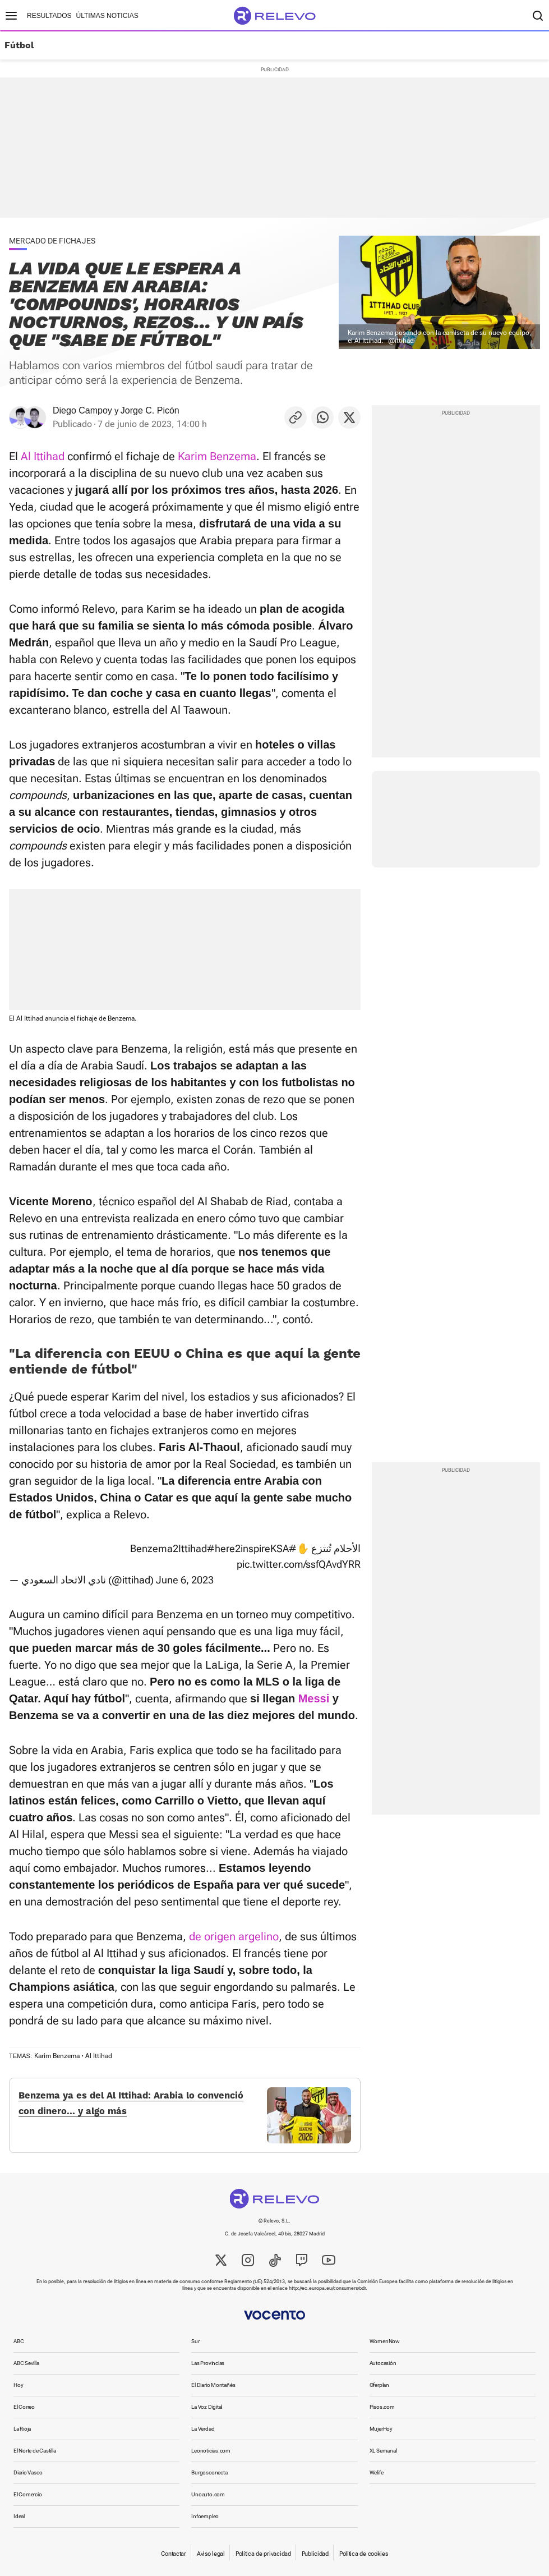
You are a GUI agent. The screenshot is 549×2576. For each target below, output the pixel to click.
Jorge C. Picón (150, 410)
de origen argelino (234, 1936)
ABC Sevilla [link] (26, 2363)
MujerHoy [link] (381, 2429)
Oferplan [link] (379, 2385)
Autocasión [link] (383, 2363)
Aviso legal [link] (211, 2553)
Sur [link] (195, 2341)
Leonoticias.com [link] (210, 2451)
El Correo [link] (24, 2407)
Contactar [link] (173, 2553)
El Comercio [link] (27, 2494)
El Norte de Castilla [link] (34, 2451)
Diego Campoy (82, 410)
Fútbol (19, 45)
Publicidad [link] (315, 2553)
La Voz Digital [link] (206, 2407)
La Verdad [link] (202, 2429)
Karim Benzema (217, 456)
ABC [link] (18, 2341)
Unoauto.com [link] (208, 2494)
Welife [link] (377, 2472)
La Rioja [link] (22, 2429)
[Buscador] (538, 15)
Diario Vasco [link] (27, 2472)
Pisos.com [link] (382, 2407)
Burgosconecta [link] (209, 2472)
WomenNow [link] (385, 2341)
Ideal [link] (19, 2516)
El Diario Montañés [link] (213, 2385)
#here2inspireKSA (248, 1548)
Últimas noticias (107, 15)
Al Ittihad (42, 456)
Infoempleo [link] (205, 2516)
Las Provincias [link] (207, 2363)
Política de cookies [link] (363, 2553)
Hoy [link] (18, 2385)
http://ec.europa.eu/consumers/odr (327, 2288)
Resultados (49, 15)
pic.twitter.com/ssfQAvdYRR (299, 1564)
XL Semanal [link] (383, 2451)
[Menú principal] (11, 15)
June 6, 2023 (185, 1580)
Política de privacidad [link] (263, 2553)
